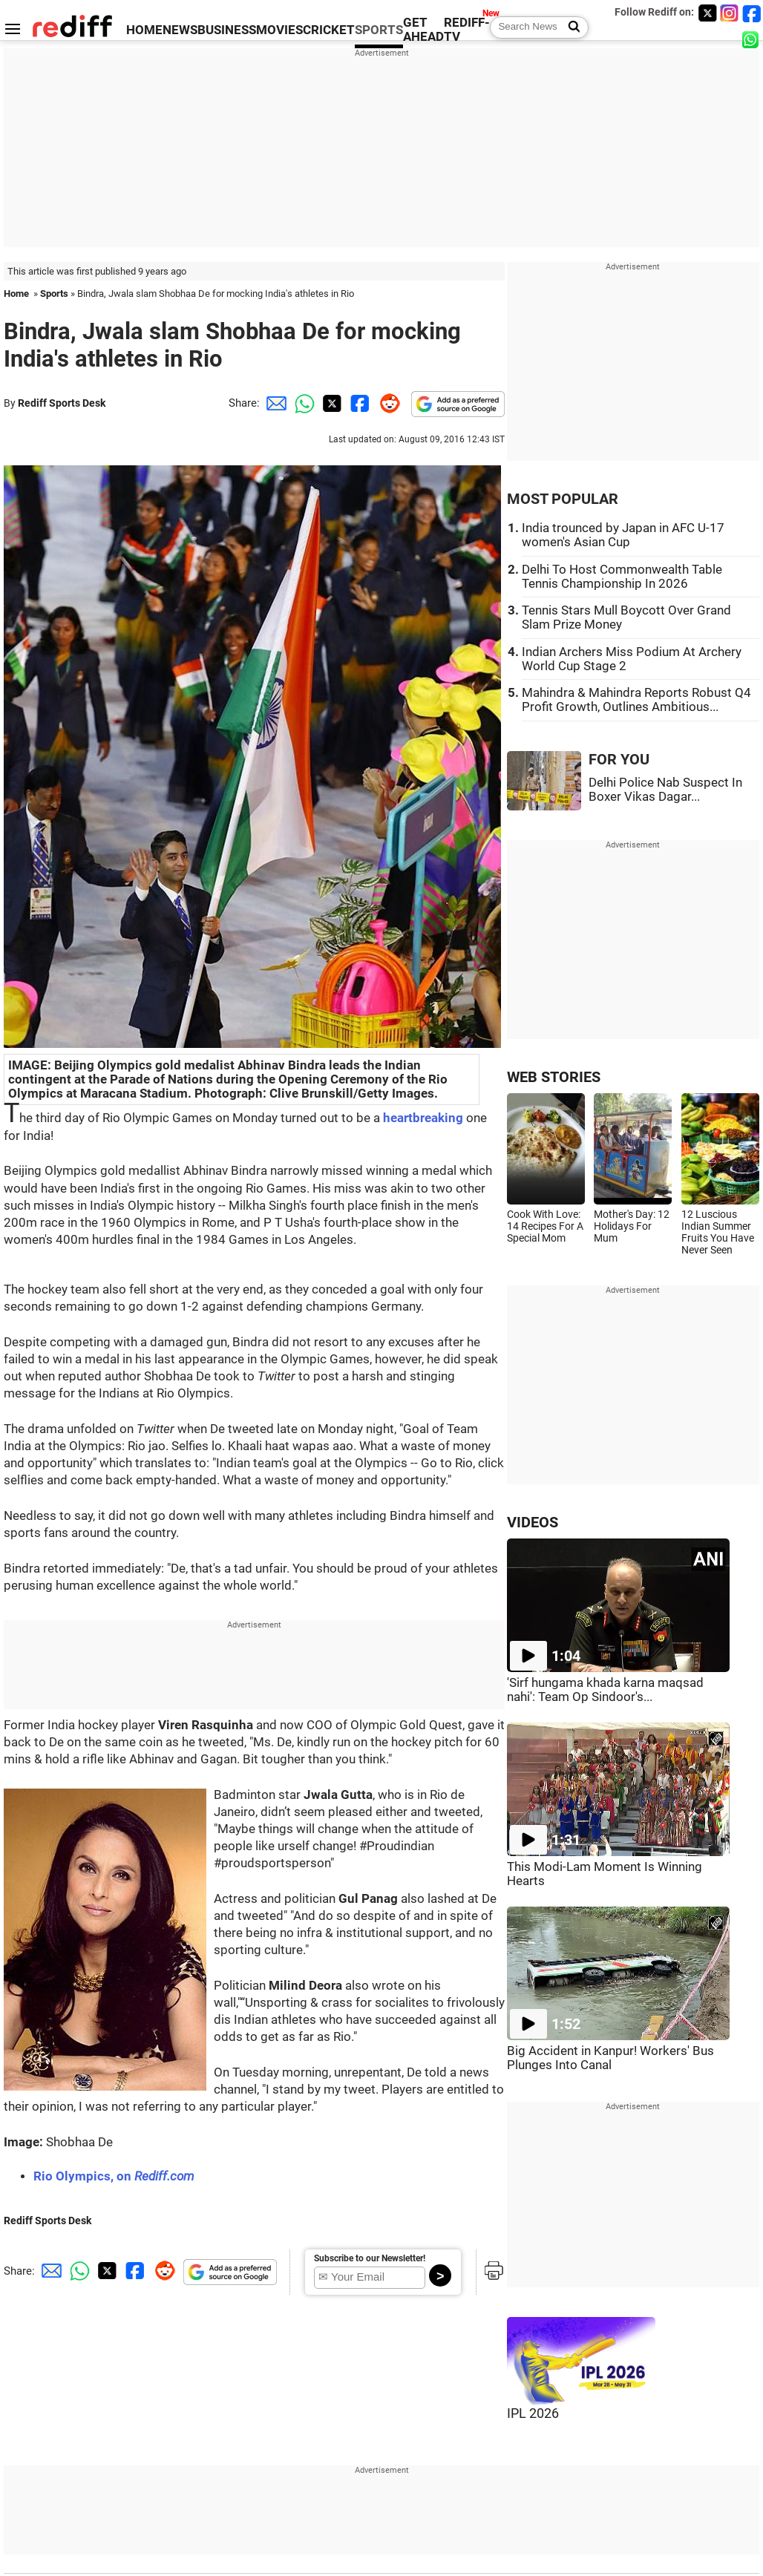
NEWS (180, 30)
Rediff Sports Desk (61, 403)
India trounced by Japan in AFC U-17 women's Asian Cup (623, 535)
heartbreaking (423, 1118)
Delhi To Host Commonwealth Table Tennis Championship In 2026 (622, 577)
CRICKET (329, 30)
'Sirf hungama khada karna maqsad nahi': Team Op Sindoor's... (605, 1690)
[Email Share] (274, 403)
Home (16, 293)
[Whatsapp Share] (302, 403)
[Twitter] (707, 13)
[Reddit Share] (387, 403)
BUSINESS (226, 30)
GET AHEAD (423, 30)
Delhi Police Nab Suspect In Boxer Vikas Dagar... (665, 790)
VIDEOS (532, 1522)
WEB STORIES (553, 1077)
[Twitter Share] (330, 403)
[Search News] (570, 27)
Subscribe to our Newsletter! (369, 2258)
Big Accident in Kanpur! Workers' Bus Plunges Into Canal (610, 2058)
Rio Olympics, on (113, 2176)
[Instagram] (729, 13)
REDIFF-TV (467, 30)
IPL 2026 (533, 2413)
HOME (144, 30)
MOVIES (279, 30)
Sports (54, 293)
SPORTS (379, 30)
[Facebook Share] (358, 403)
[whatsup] (752, 39)
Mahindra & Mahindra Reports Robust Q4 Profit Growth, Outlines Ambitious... (636, 700)
